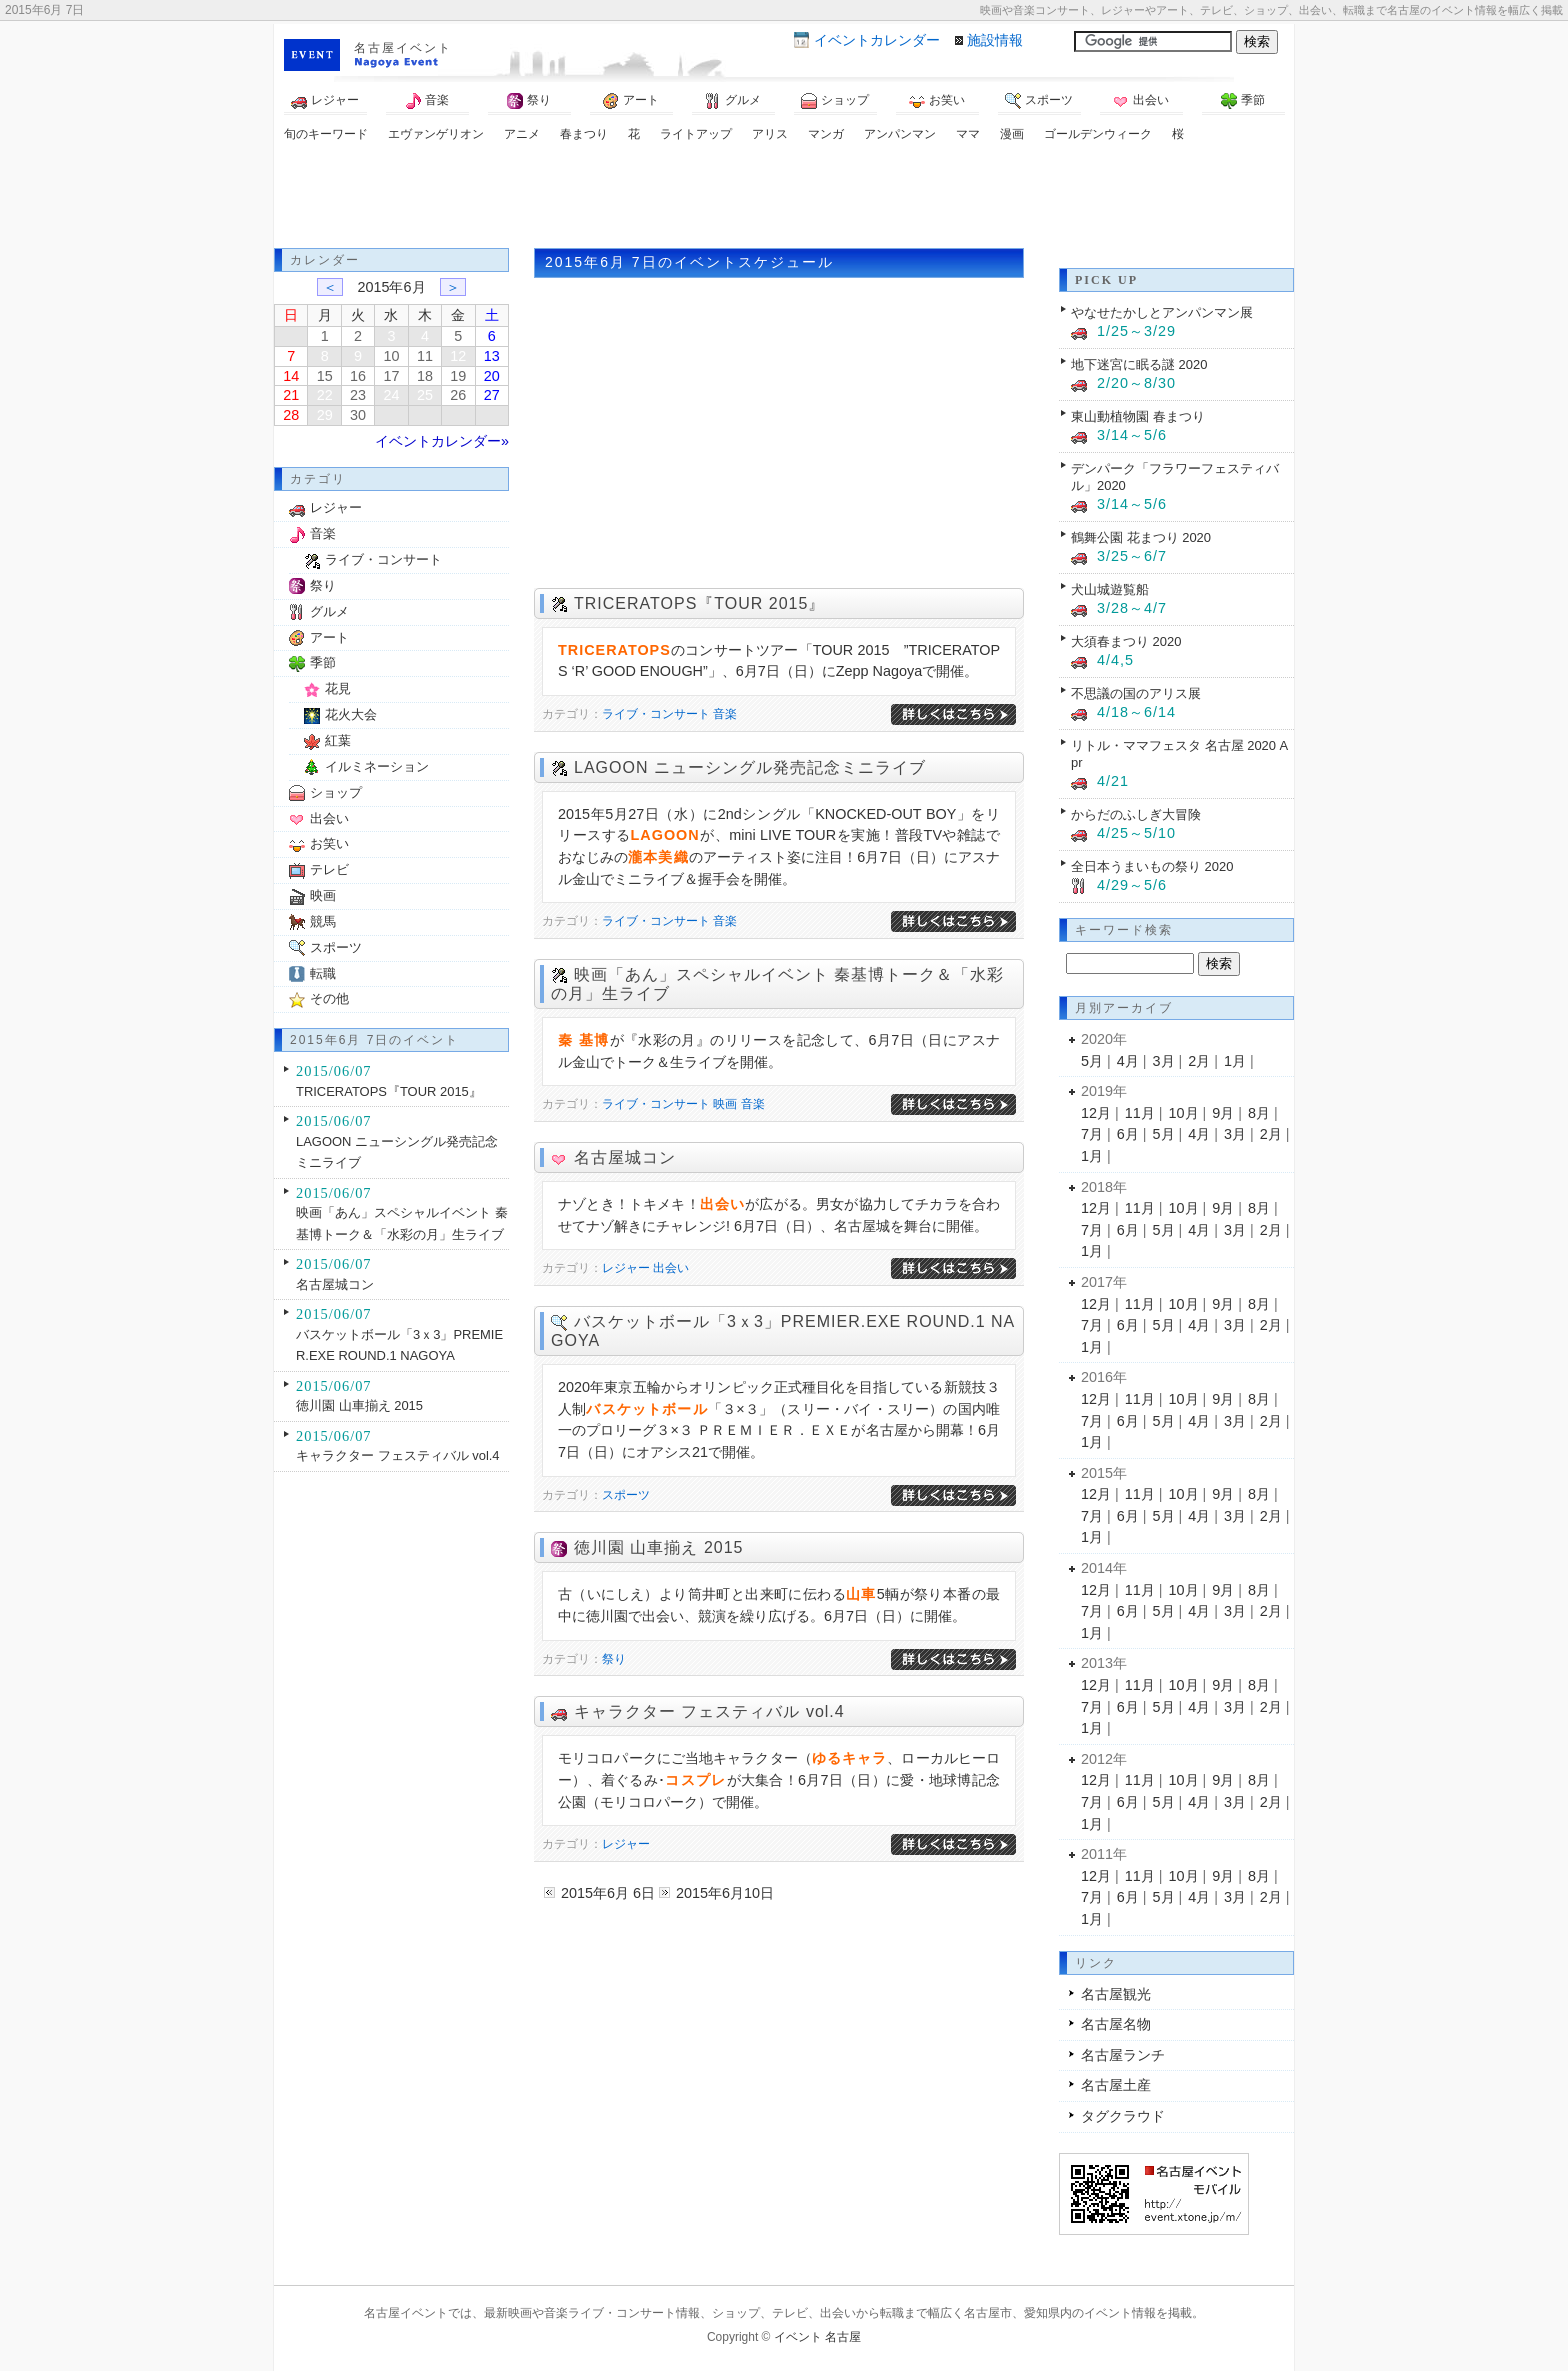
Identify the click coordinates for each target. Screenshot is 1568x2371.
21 (291, 395)
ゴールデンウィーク (1098, 134)
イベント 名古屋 (817, 2337)
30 (358, 415)
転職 (323, 973)
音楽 (427, 101)
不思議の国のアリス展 (1136, 693)
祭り (529, 101)
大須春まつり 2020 (1126, 641)
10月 (1184, 1113)
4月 (1128, 1061)
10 (391, 356)
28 (291, 415)
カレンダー (877, 40)
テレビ (329, 869)
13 (492, 356)
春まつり (584, 134)
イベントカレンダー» (442, 441)
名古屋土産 (1116, 2085)
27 (492, 395)
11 (425, 356)
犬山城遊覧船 (1110, 589)
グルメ (733, 101)
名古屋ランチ (1123, 2055)
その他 (329, 998)
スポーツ (1039, 101)
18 (425, 376)
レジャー (325, 101)
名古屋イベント (403, 48)
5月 (1092, 1061)
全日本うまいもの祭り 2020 (1152, 866)
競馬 (323, 921)
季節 (1243, 101)
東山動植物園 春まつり (1138, 416)
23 (358, 395)
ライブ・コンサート (656, 714)
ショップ (835, 101)
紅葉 (338, 740)
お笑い (937, 101)
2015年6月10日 (725, 1893)
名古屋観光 (1116, 1994)
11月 (1140, 1113)
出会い (1141, 101)
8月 (1259, 1113)
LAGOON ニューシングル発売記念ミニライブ (750, 767)
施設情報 (995, 40)
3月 (1164, 1061)
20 (492, 376)
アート (631, 101)
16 (358, 376)
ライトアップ (696, 134)
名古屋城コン (625, 1157)
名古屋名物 (1116, 2024)
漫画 (1012, 134)
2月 (1199, 1061)
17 (391, 376)
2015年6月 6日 (608, 1893)
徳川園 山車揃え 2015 (658, 1547)
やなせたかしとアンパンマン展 (1162, 312)
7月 (1092, 1134)
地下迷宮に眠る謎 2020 (1139, 364)
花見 (338, 688)
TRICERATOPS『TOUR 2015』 (699, 603)
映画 (725, 1104)
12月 (1096, 1113)
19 (458, 376)
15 (325, 376)
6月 (1128, 1134)
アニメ (522, 134)
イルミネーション (377, 766)
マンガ (826, 134)
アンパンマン (900, 134)
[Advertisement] (784, 198)
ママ (968, 134)
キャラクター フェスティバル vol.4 (709, 1711)
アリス (770, 134)
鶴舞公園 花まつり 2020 (1141, 537)
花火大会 (351, 714)
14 (291, 376)
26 (458, 395)
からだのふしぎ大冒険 (1136, 814)
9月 (1223, 1113)
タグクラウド (1123, 2116)
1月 (1235, 1061)
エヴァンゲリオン (436, 134)
